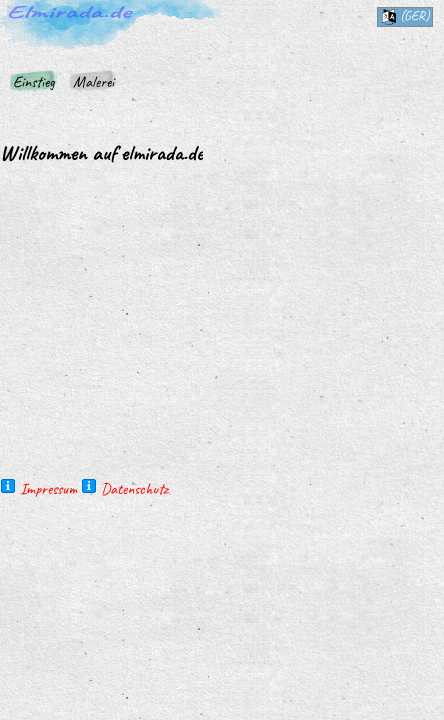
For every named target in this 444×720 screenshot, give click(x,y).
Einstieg (34, 82)
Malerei (93, 82)
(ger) (405, 16)
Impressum (48, 489)
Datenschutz (134, 489)
